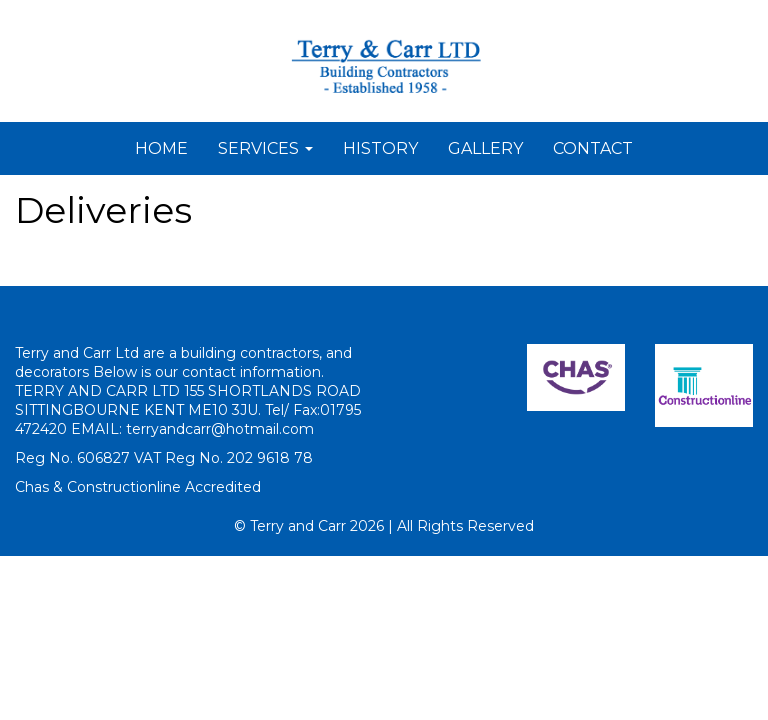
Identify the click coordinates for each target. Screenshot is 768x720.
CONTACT (593, 148)
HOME (161, 148)
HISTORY (380, 148)
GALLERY (485, 148)
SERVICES (265, 148)
